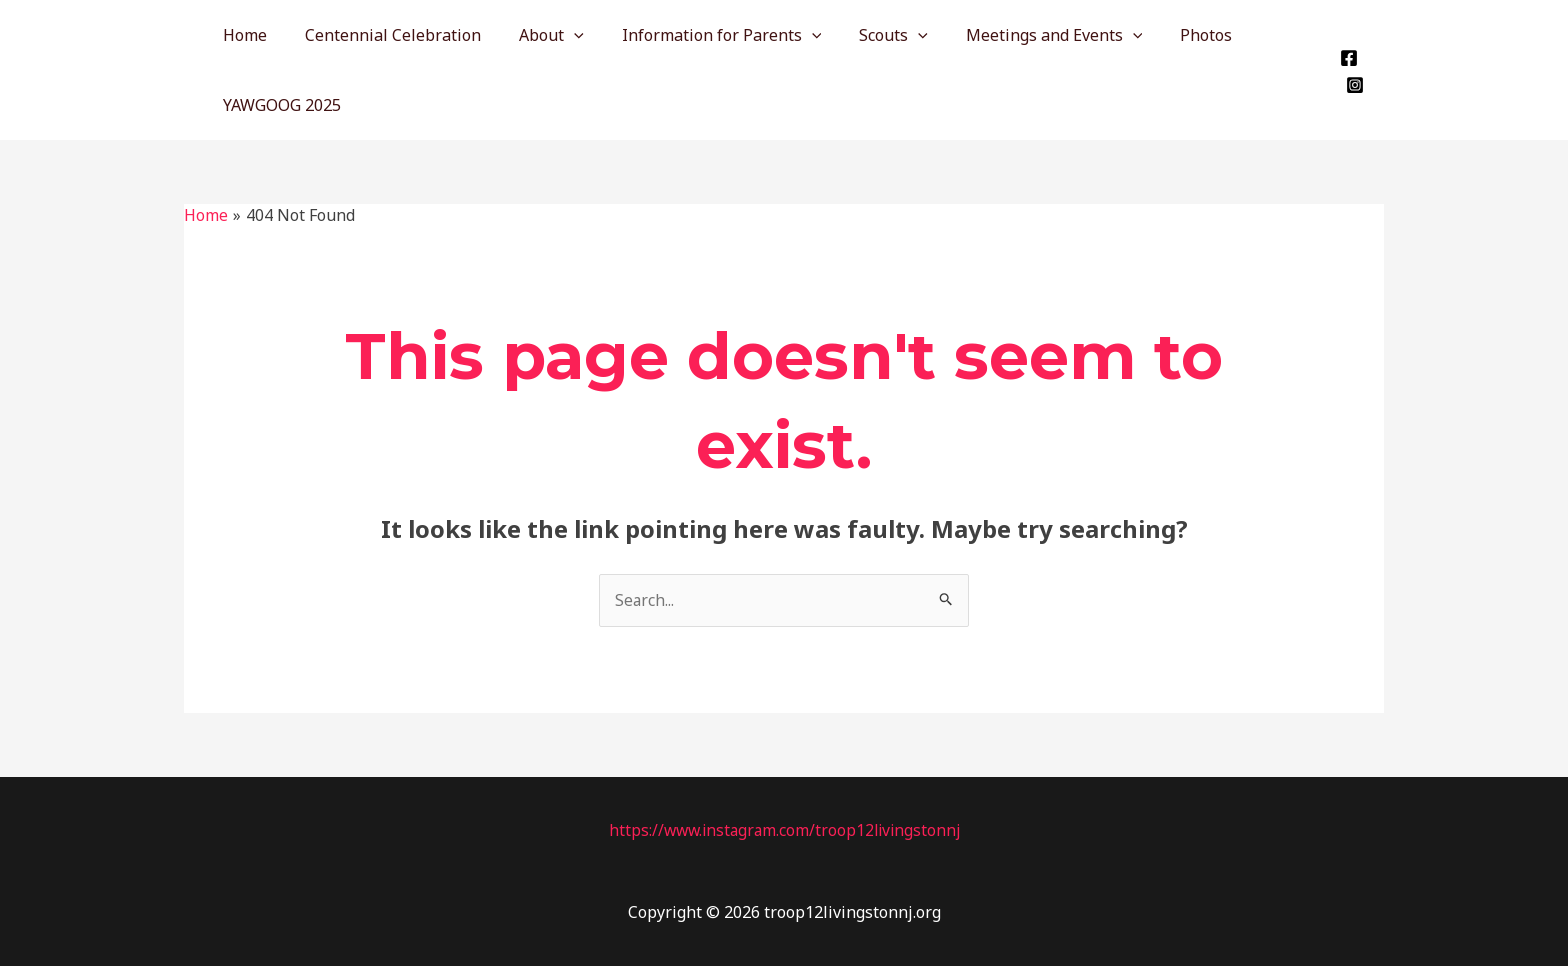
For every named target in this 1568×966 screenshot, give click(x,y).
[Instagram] (1353, 85)
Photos (1167, 35)
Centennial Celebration (384, 35)
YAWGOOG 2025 (279, 105)
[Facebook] (1347, 58)
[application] (559, 35)
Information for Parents (701, 35)
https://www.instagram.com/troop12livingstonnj (784, 830)
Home (242, 35)
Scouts (866, 35)
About (536, 35)
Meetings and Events (1021, 35)
